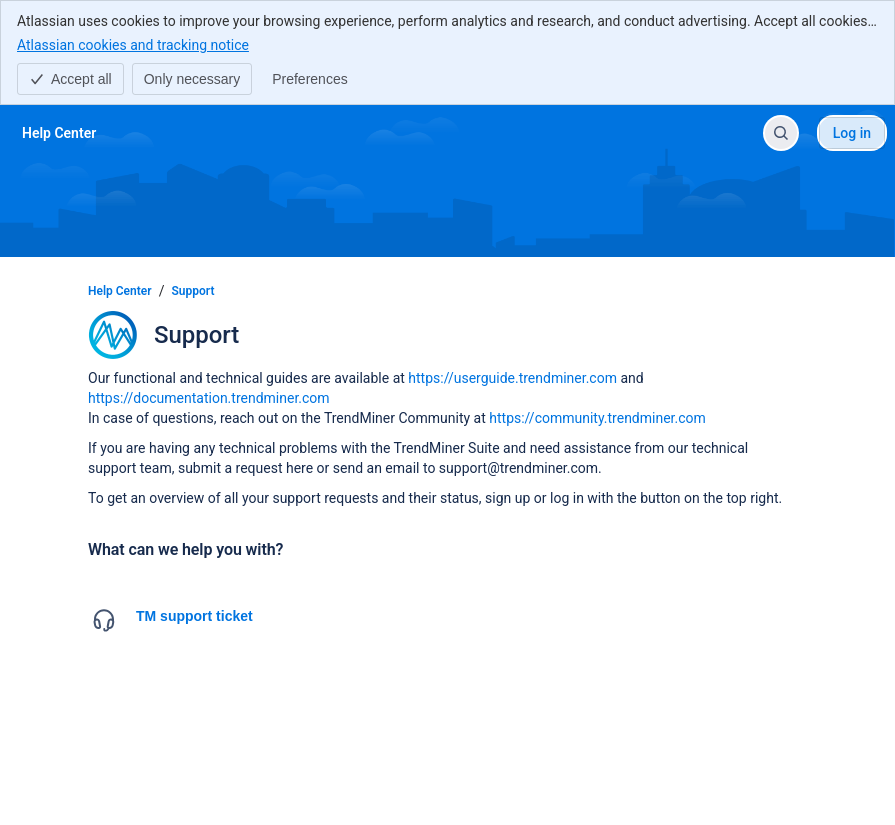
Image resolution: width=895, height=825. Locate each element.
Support (193, 291)
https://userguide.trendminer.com (512, 378)
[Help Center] (59, 133)
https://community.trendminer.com (597, 418)
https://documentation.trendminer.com (209, 398)
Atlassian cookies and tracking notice (133, 44)
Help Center (120, 291)
